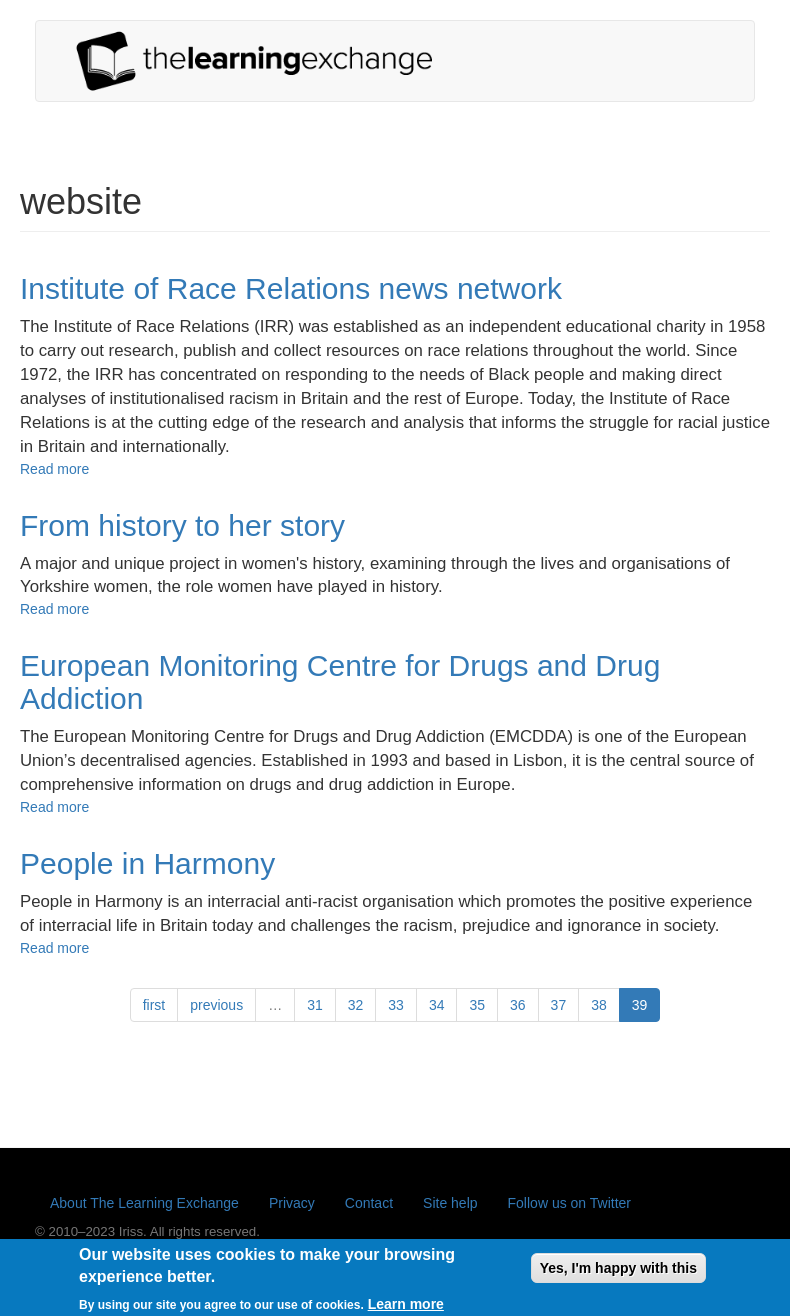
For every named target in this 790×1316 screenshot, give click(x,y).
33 (396, 1005)
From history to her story (182, 525)
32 (356, 1005)
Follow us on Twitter (569, 1203)
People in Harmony (147, 863)
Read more (54, 469)
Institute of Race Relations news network (291, 288)
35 (477, 1005)
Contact (369, 1203)
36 (518, 1005)
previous (216, 1005)
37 (559, 1005)
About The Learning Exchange (144, 1203)
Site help (450, 1203)
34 (437, 1005)
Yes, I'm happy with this (618, 1272)
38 (599, 1005)
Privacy (292, 1203)
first (154, 1005)
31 (315, 1005)
